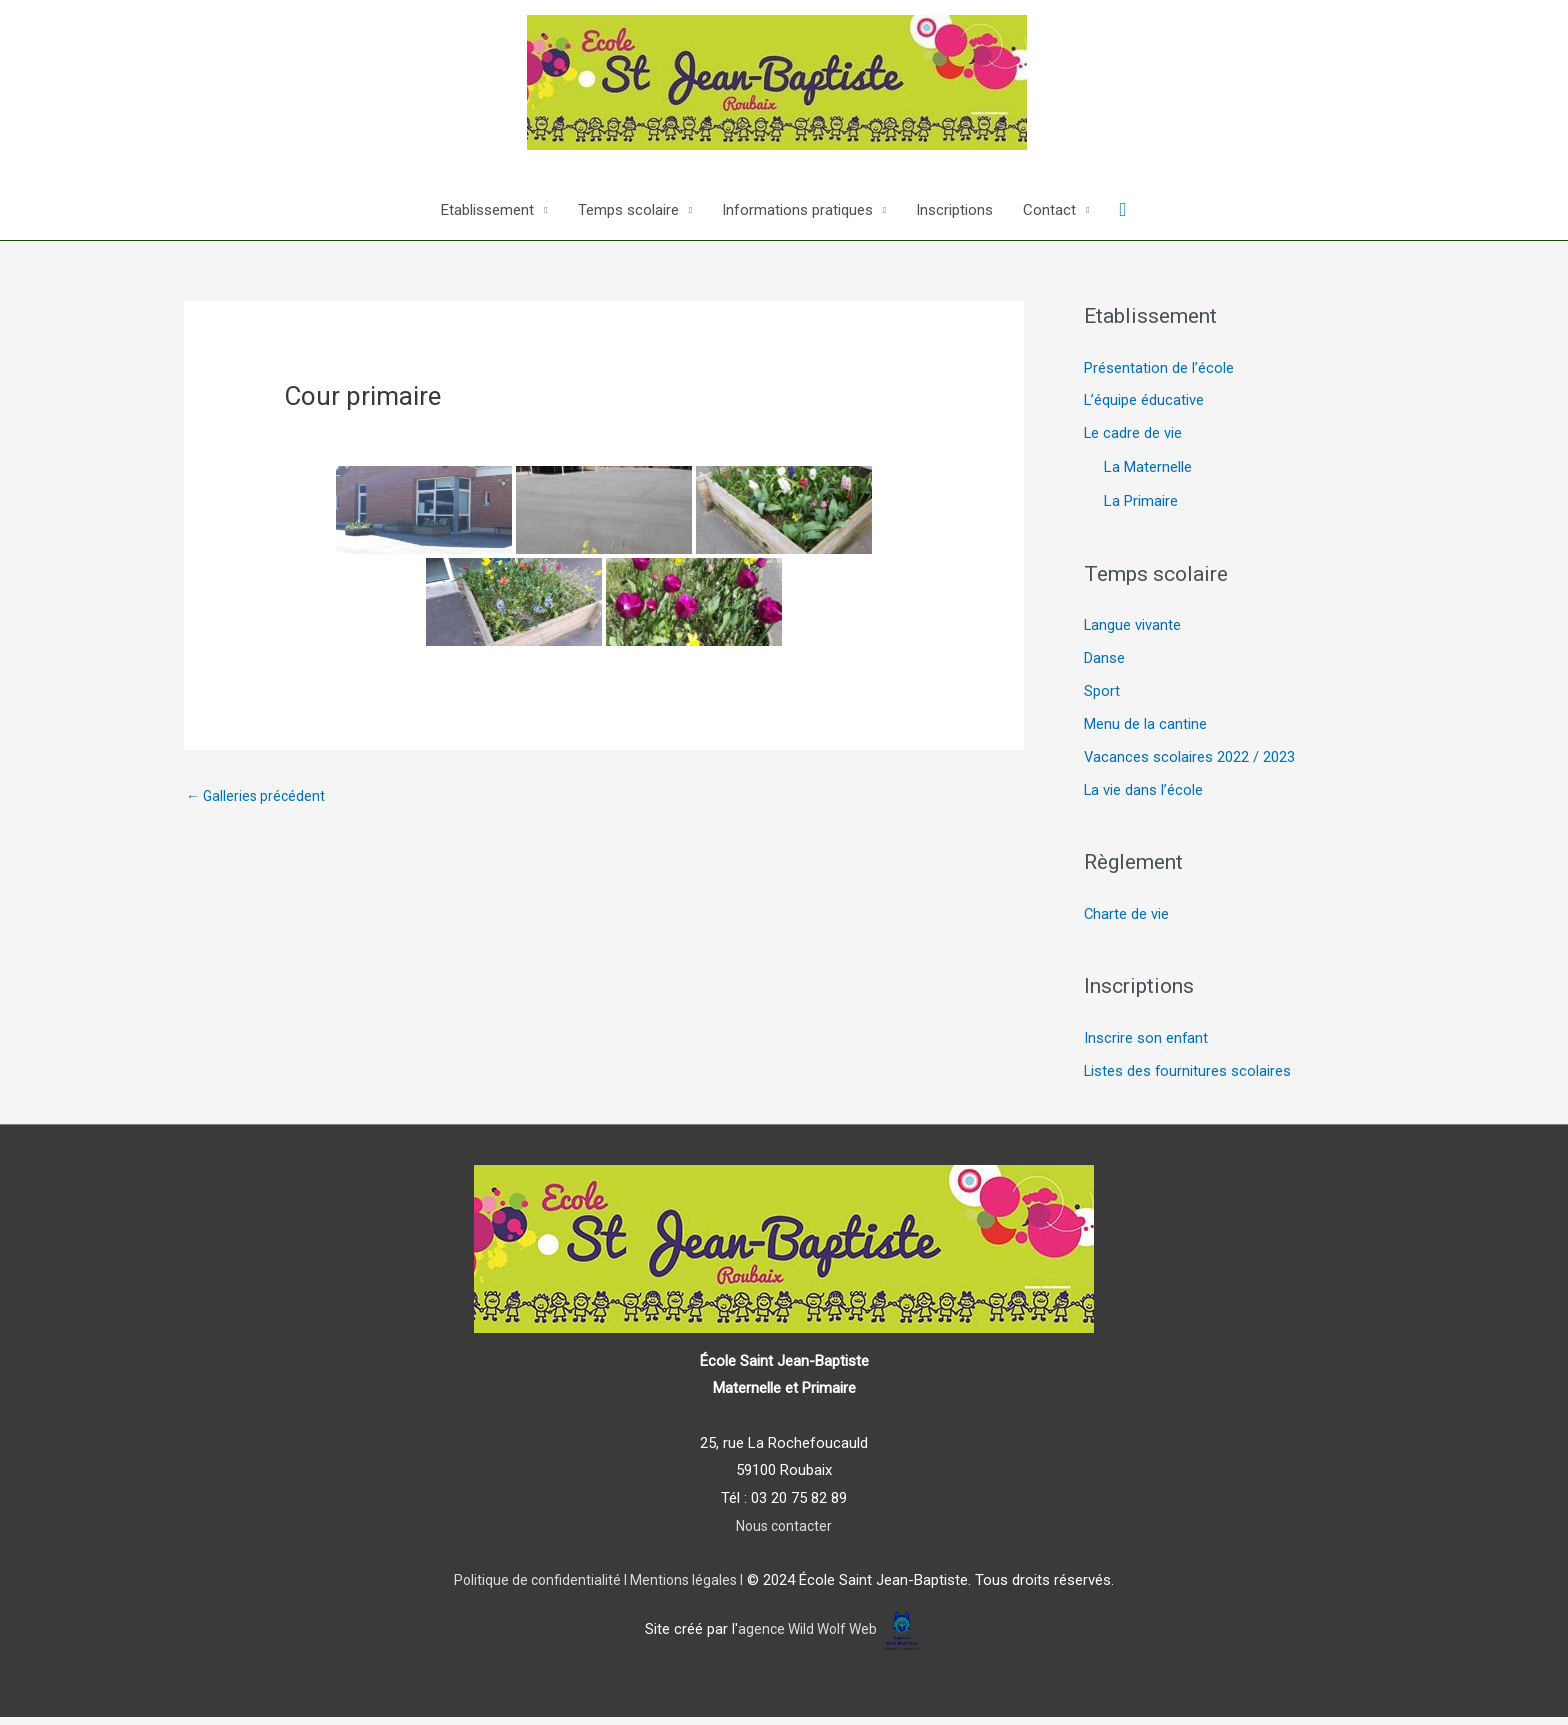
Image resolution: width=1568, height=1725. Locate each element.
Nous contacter (784, 1534)
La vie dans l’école (1144, 797)
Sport (1102, 696)
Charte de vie (1127, 921)
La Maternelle (1148, 470)
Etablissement (487, 210)
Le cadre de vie (1133, 436)
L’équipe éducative (1144, 402)
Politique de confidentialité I (537, 1589)
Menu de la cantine (1145, 729)
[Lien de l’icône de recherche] (1123, 210)
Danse (1104, 662)
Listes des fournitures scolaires (1188, 1080)
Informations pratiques (797, 210)
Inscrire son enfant (1146, 1046)
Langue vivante (1133, 628)
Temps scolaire (628, 210)
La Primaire (1141, 504)
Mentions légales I (688, 1589)
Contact (1049, 210)
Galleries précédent (258, 797)
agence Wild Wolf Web (807, 1638)
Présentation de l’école (1159, 369)
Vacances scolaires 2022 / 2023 (1190, 763)
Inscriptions (954, 210)
